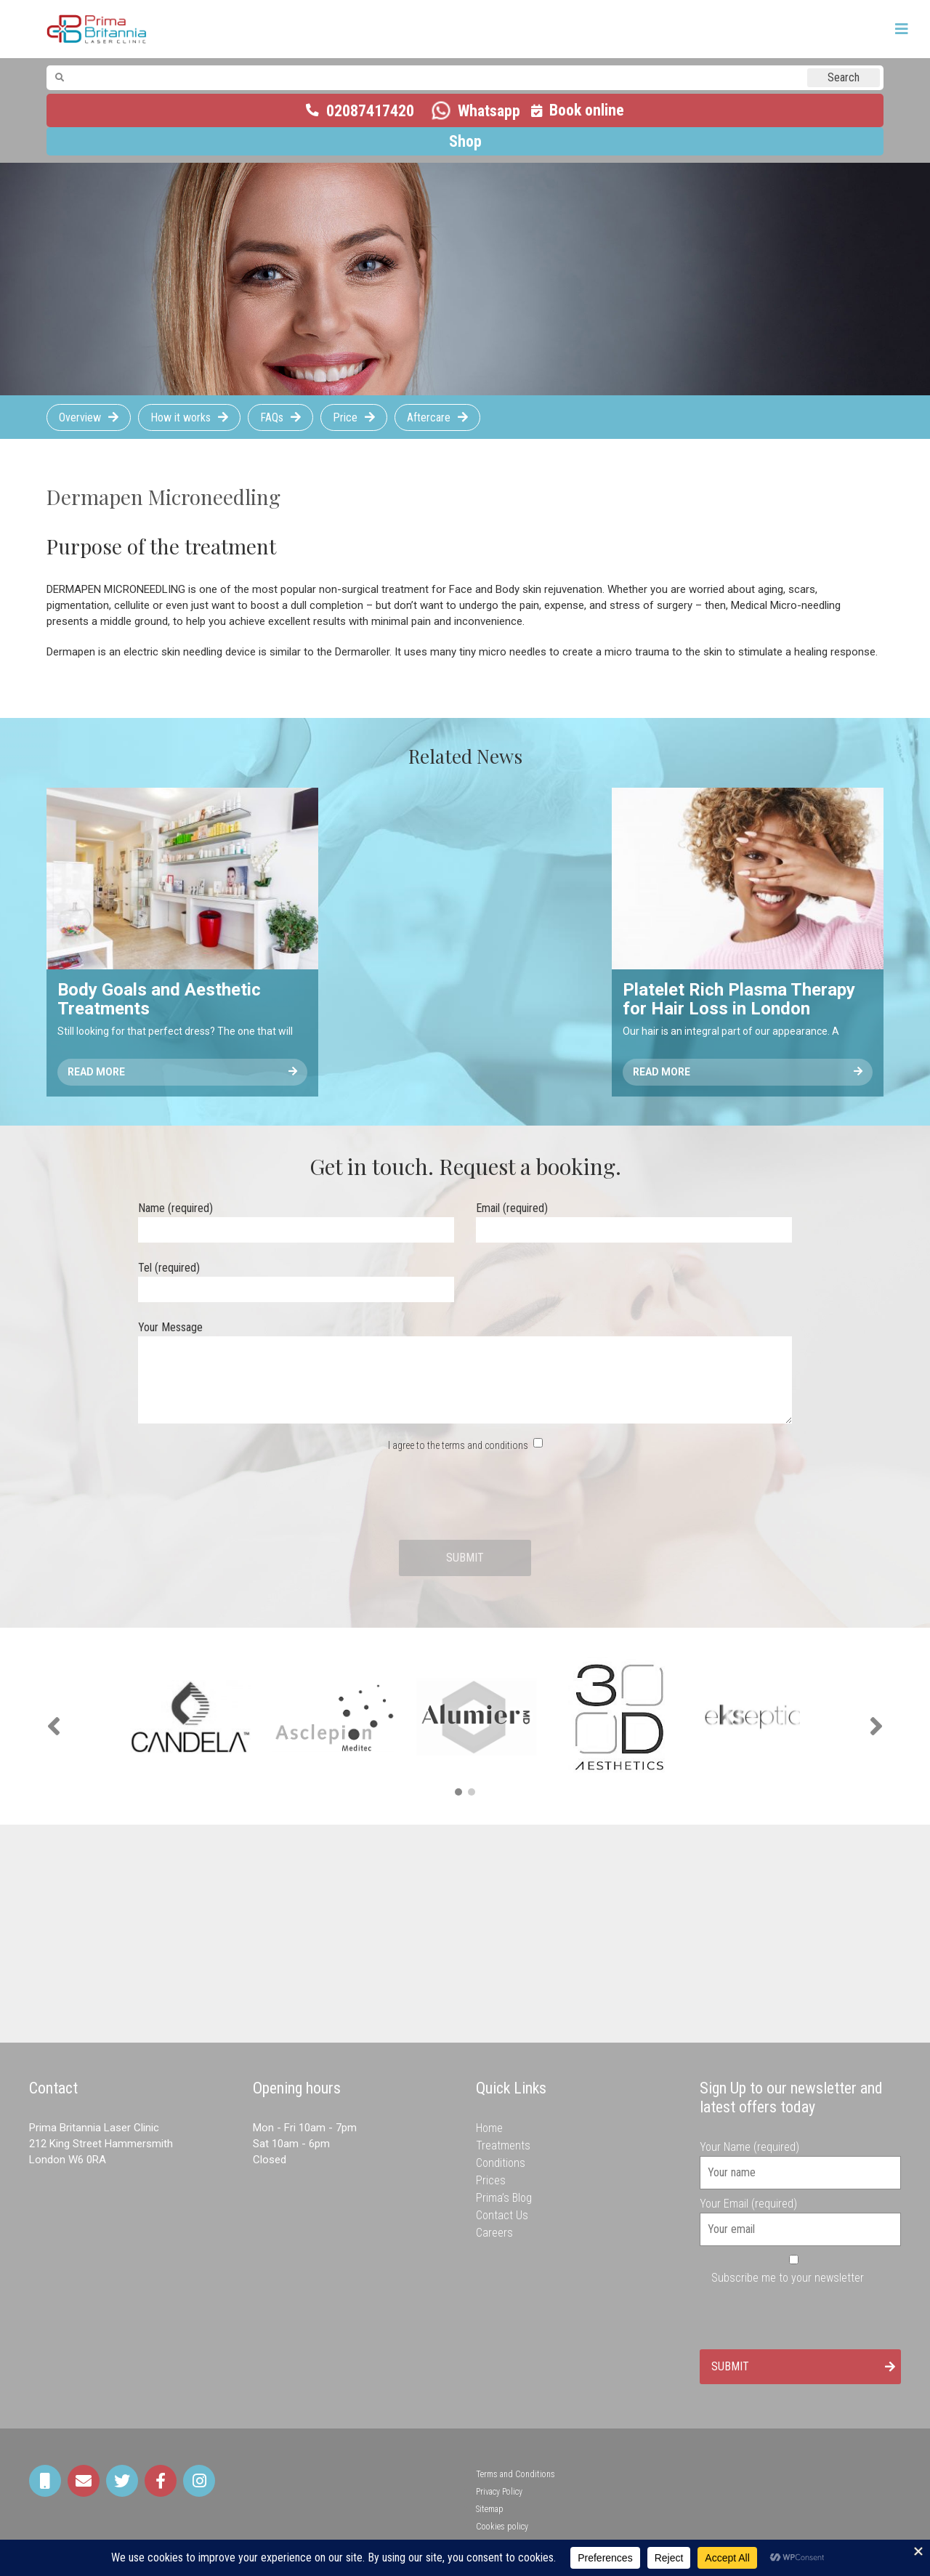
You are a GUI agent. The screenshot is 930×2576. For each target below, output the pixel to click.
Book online (586, 110)
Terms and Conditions (515, 2474)
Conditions (500, 2163)
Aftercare (428, 417)
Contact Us (502, 2215)
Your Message (465, 1373)
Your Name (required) (801, 2159)
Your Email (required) (801, 2216)
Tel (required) (296, 1278)
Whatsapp (489, 110)
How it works (180, 417)
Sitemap (490, 2509)
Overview (80, 417)
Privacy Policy (499, 2492)
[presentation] (465, 1497)
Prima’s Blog (504, 2198)
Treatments (503, 2145)
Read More (182, 1072)
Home (489, 2128)
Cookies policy (502, 2527)
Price (345, 417)
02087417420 (370, 110)
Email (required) (634, 1219)
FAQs (271, 417)
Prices (491, 2180)
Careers (494, 2233)
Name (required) (296, 1219)
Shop (465, 141)
